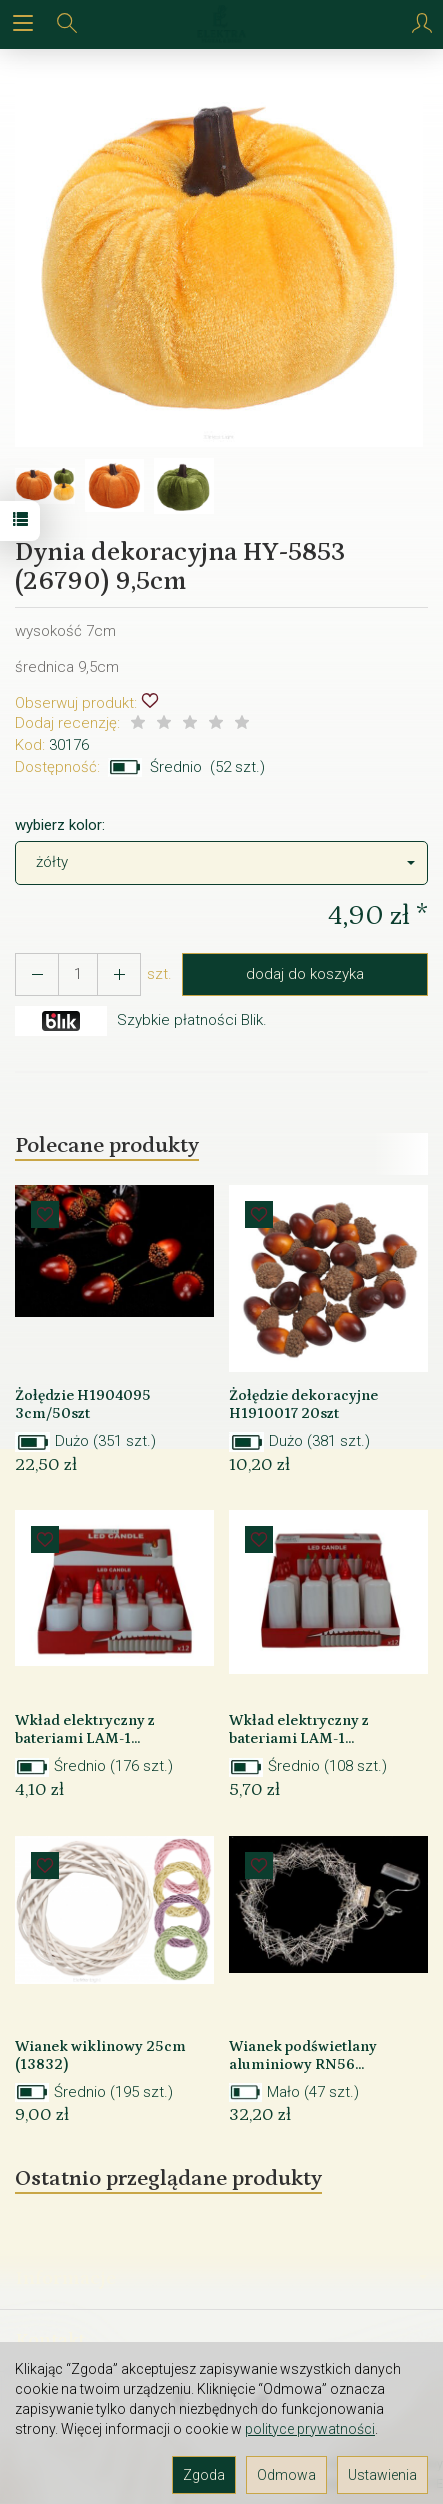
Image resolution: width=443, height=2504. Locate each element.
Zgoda (204, 2475)
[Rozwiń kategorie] (23, 24)
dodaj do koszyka (305, 974)
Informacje (221, 2278)
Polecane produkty (107, 1145)
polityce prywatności (310, 2429)
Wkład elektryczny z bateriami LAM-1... (85, 1729)
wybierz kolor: (60, 825)
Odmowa (286, 2475)
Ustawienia (382, 2475)
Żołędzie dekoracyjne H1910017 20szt (303, 1404)
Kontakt (50, 2340)
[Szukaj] (67, 24)
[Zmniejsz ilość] (119, 974)
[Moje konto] (422, 24)
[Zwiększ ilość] (37, 974)
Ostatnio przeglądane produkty (168, 2178)
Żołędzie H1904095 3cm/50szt (83, 1404)
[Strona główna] (221, 24)
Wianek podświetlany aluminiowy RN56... (303, 2055)
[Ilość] (78, 974)
